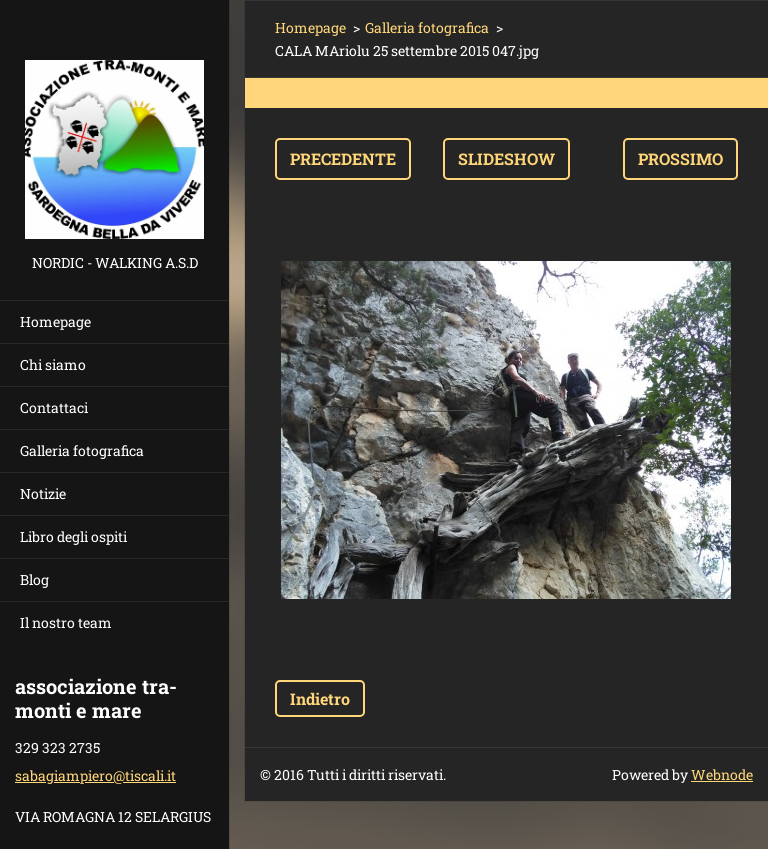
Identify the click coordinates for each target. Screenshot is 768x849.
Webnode (722, 774)
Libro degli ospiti (73, 536)
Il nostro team (66, 622)
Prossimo (680, 158)
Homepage (55, 321)
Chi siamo (53, 364)
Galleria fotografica (82, 450)
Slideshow (506, 158)
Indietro (320, 698)
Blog (34, 579)
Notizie (43, 493)
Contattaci (54, 407)
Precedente (343, 158)
